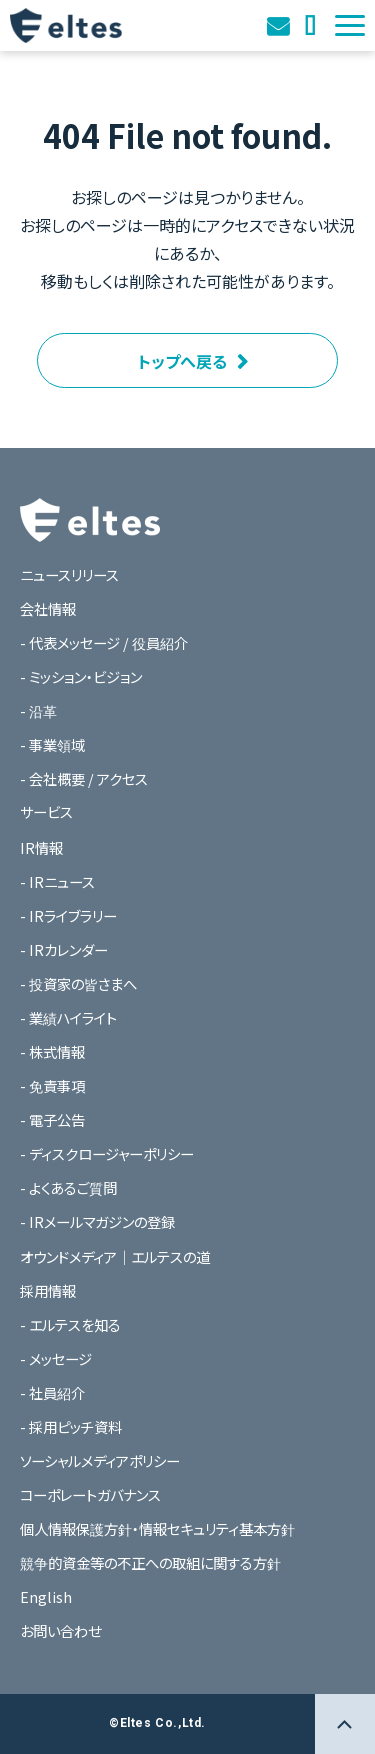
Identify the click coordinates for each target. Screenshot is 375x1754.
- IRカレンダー (64, 949)
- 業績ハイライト (68, 1017)
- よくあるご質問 (68, 1187)
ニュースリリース (69, 574)
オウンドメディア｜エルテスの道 (312, 25)
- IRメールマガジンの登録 (97, 1221)
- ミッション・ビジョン (81, 676)
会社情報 (48, 608)
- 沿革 (38, 710)
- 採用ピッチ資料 (71, 1426)
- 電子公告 (52, 1119)
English (46, 1596)
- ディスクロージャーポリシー (107, 1153)
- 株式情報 (52, 1051)
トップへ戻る (182, 361)
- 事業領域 (52, 744)
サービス (46, 811)
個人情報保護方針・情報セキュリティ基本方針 (157, 1528)
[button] (350, 25)
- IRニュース (57, 881)
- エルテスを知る (70, 1324)
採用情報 (48, 1290)
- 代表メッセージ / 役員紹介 (104, 642)
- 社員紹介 (52, 1392)
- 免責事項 (52, 1085)
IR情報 (41, 847)
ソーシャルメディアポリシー (100, 1460)
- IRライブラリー (68, 915)
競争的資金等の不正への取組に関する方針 (150, 1562)
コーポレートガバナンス (90, 1494)
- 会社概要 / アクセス (84, 778)
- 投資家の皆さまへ (78, 983)
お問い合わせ (280, 25)
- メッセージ (56, 1358)
